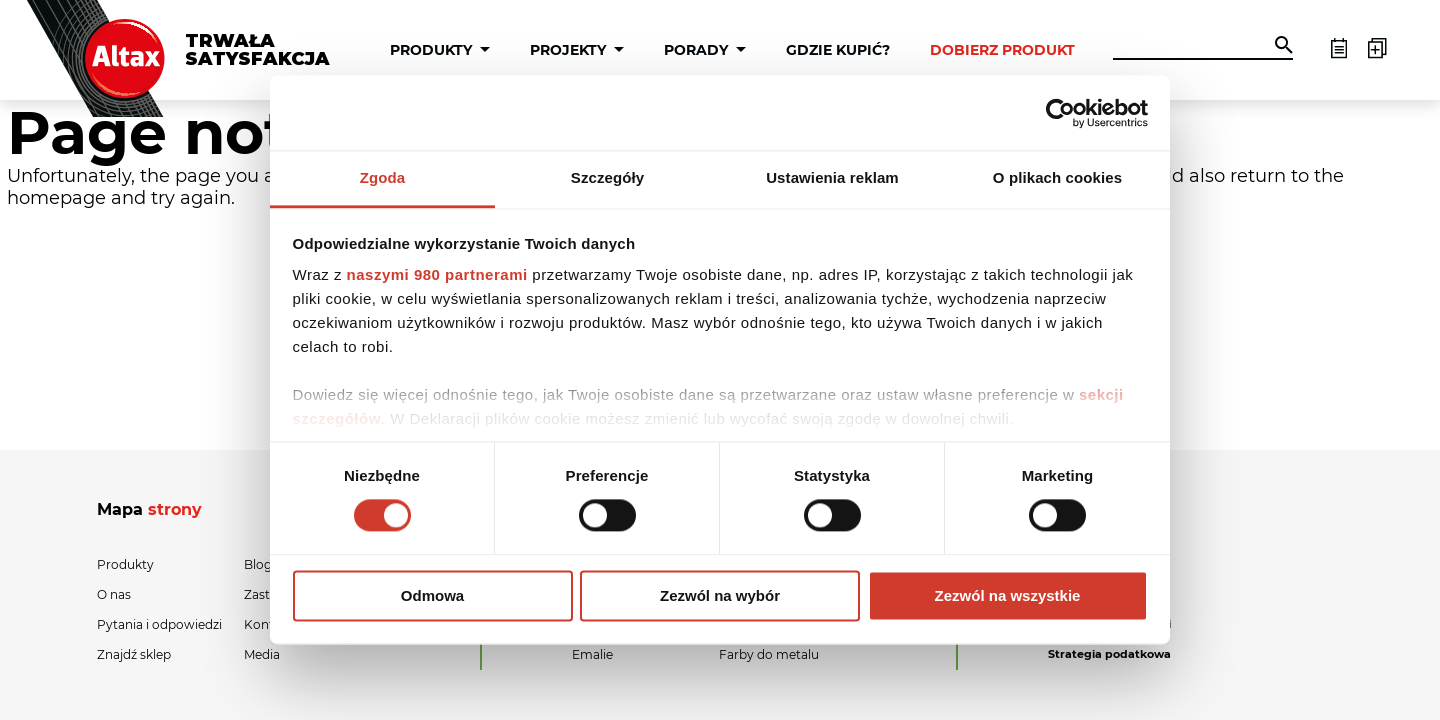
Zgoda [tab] (383, 177)
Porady (696, 50)
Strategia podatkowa (1109, 654)
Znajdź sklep (134, 654)
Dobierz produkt (1002, 50)
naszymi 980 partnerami (437, 274)
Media (262, 654)
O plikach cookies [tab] (1057, 177)
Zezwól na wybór (720, 595)
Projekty (568, 50)
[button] (1284, 47)
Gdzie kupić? (838, 50)
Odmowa (432, 595)
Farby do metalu (769, 654)
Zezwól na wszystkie (1008, 595)
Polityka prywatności (1109, 624)
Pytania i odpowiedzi (159, 624)
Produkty (431, 50)
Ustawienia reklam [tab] (832, 177)
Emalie (592, 654)
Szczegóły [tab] (607, 177)
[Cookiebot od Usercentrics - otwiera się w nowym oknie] (1060, 113)
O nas (114, 594)
